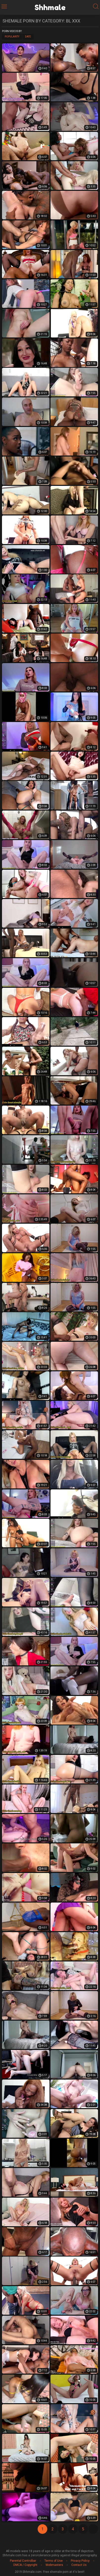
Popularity (12, 36)
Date (28, 36)
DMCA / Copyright (25, 2565)
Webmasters (54, 2565)
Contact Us (79, 2565)
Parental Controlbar (23, 2560)
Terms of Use (53, 2560)
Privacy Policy (80, 2560)
